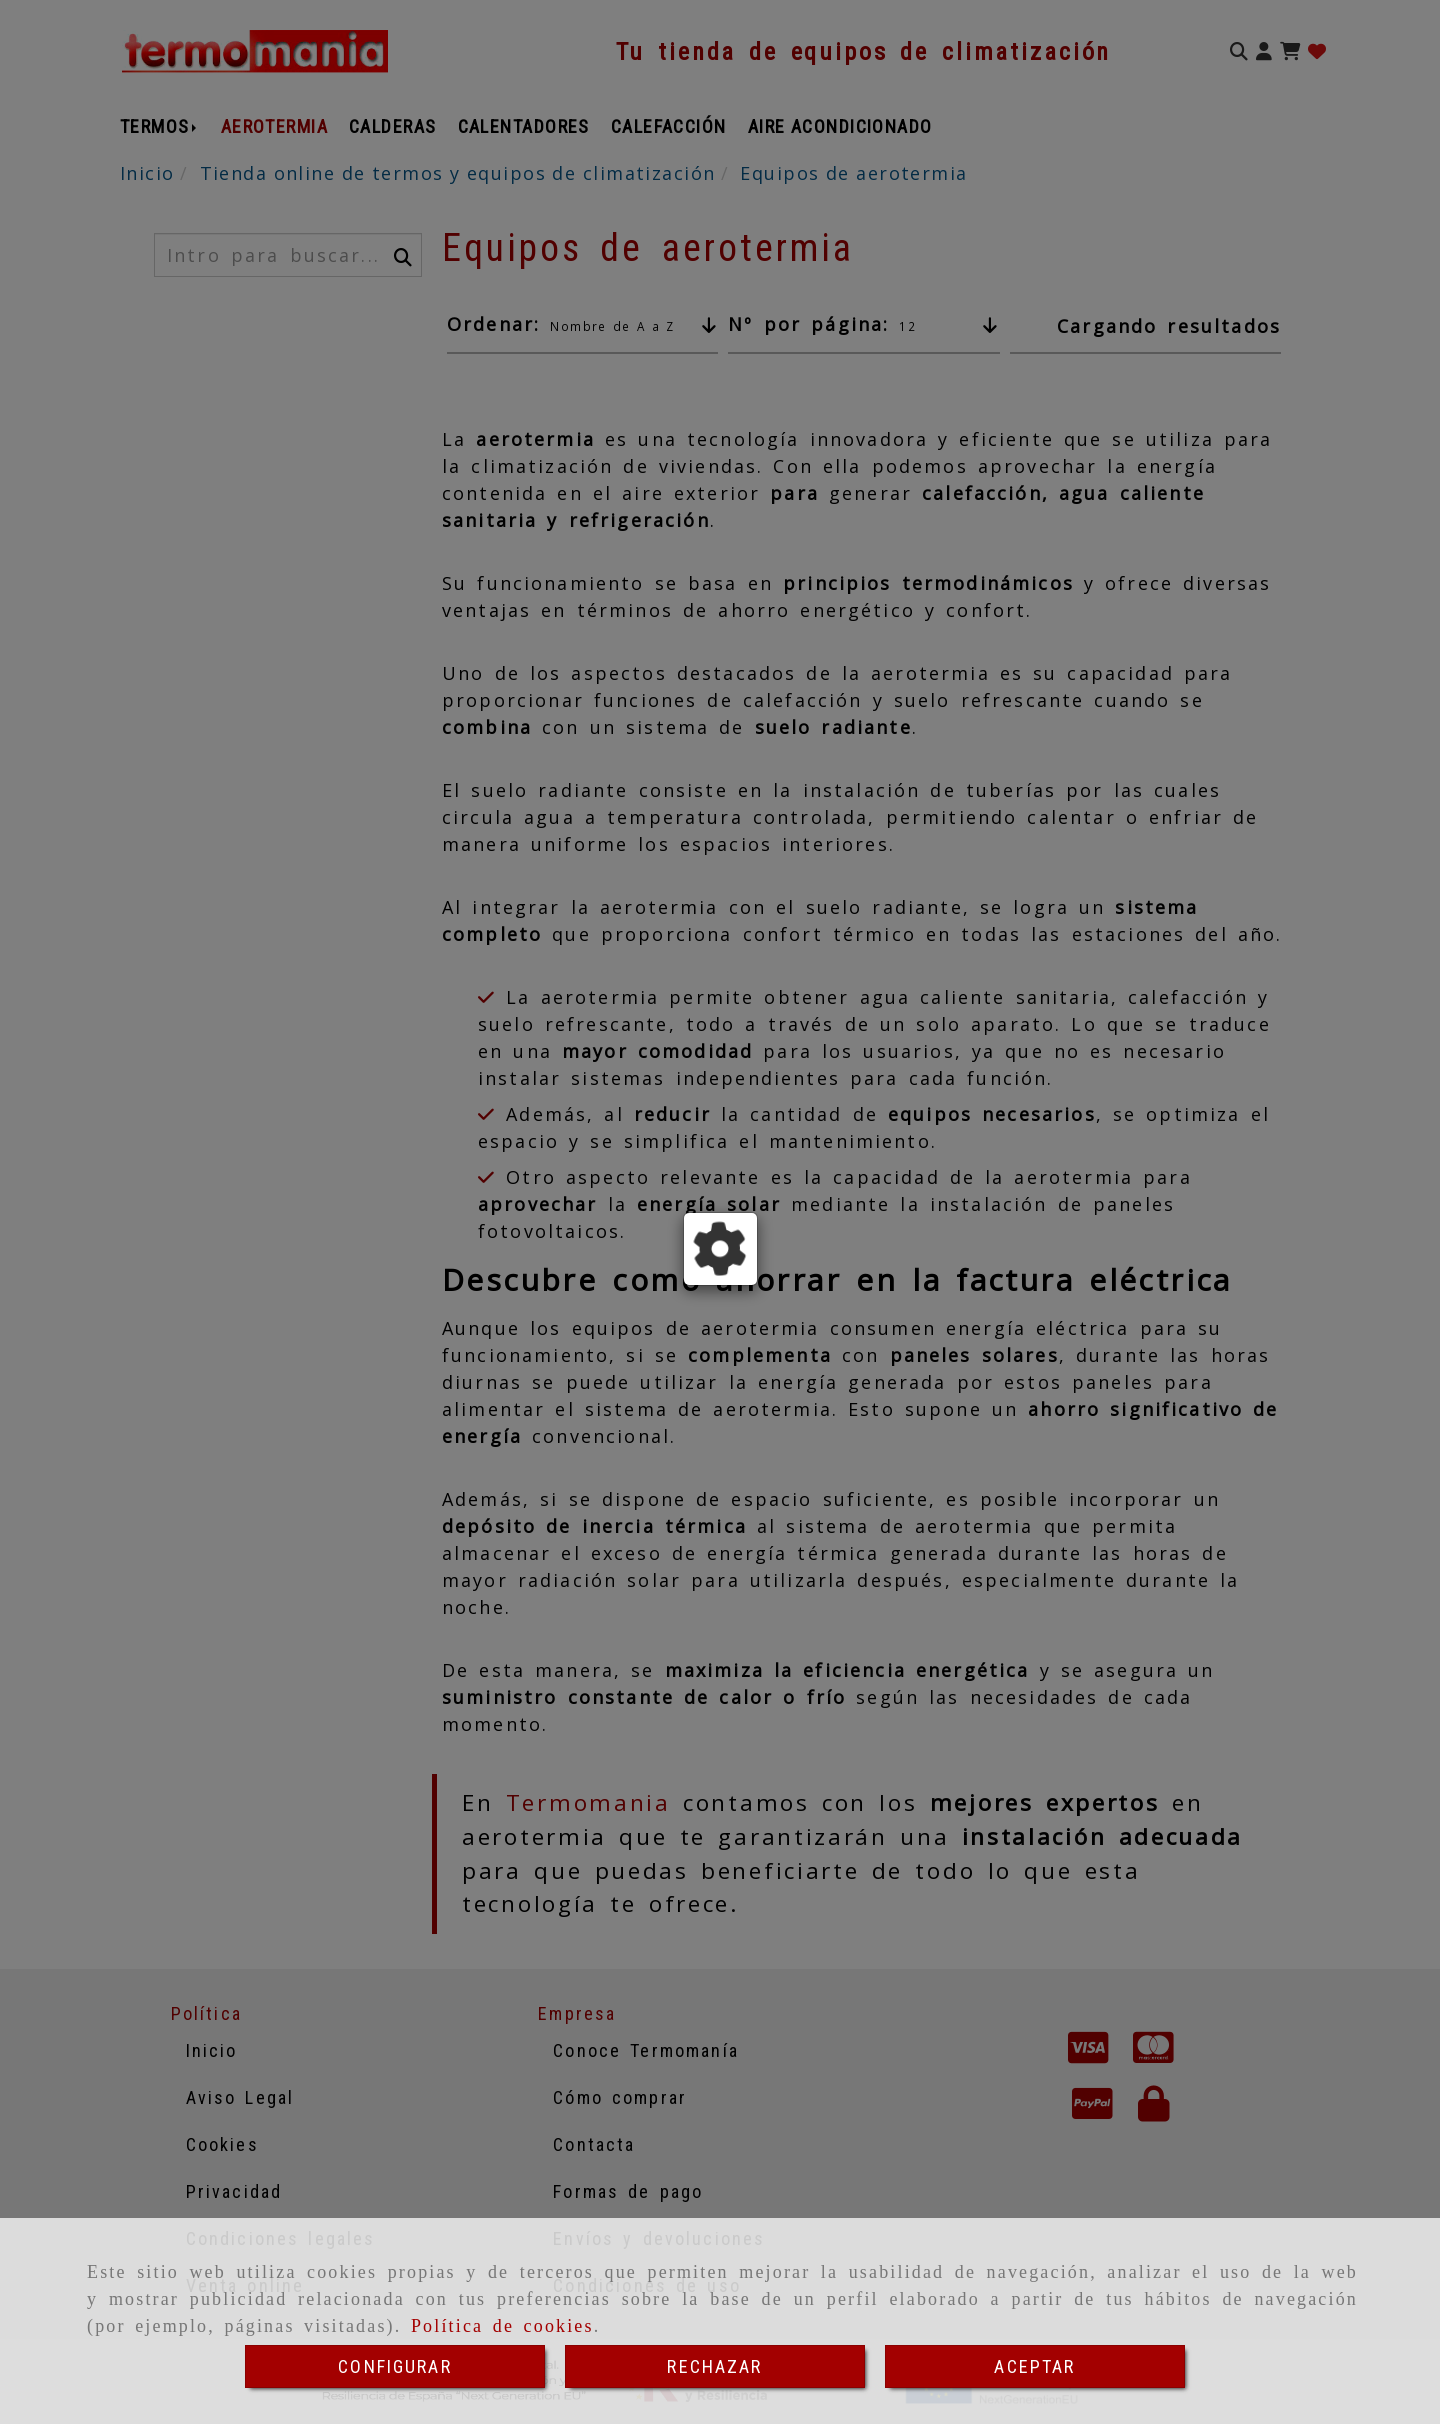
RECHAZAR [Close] (714, 2366)
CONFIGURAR (395, 2366)
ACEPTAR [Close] (1034, 2366)
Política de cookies (502, 2326)
